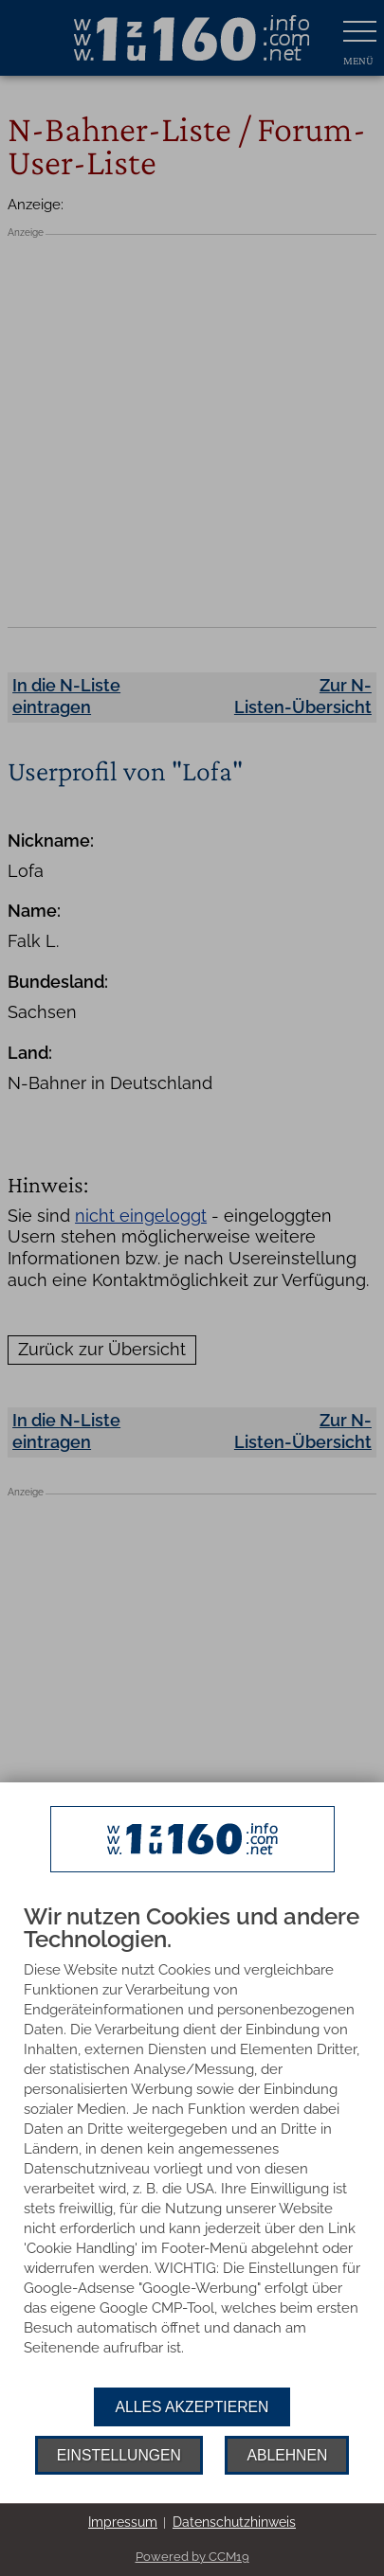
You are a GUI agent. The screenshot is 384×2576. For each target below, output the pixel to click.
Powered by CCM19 (192, 2556)
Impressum (122, 2522)
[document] (192, 2146)
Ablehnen (287, 2455)
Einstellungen (119, 2455)
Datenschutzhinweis (234, 2522)
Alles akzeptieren (192, 2407)
